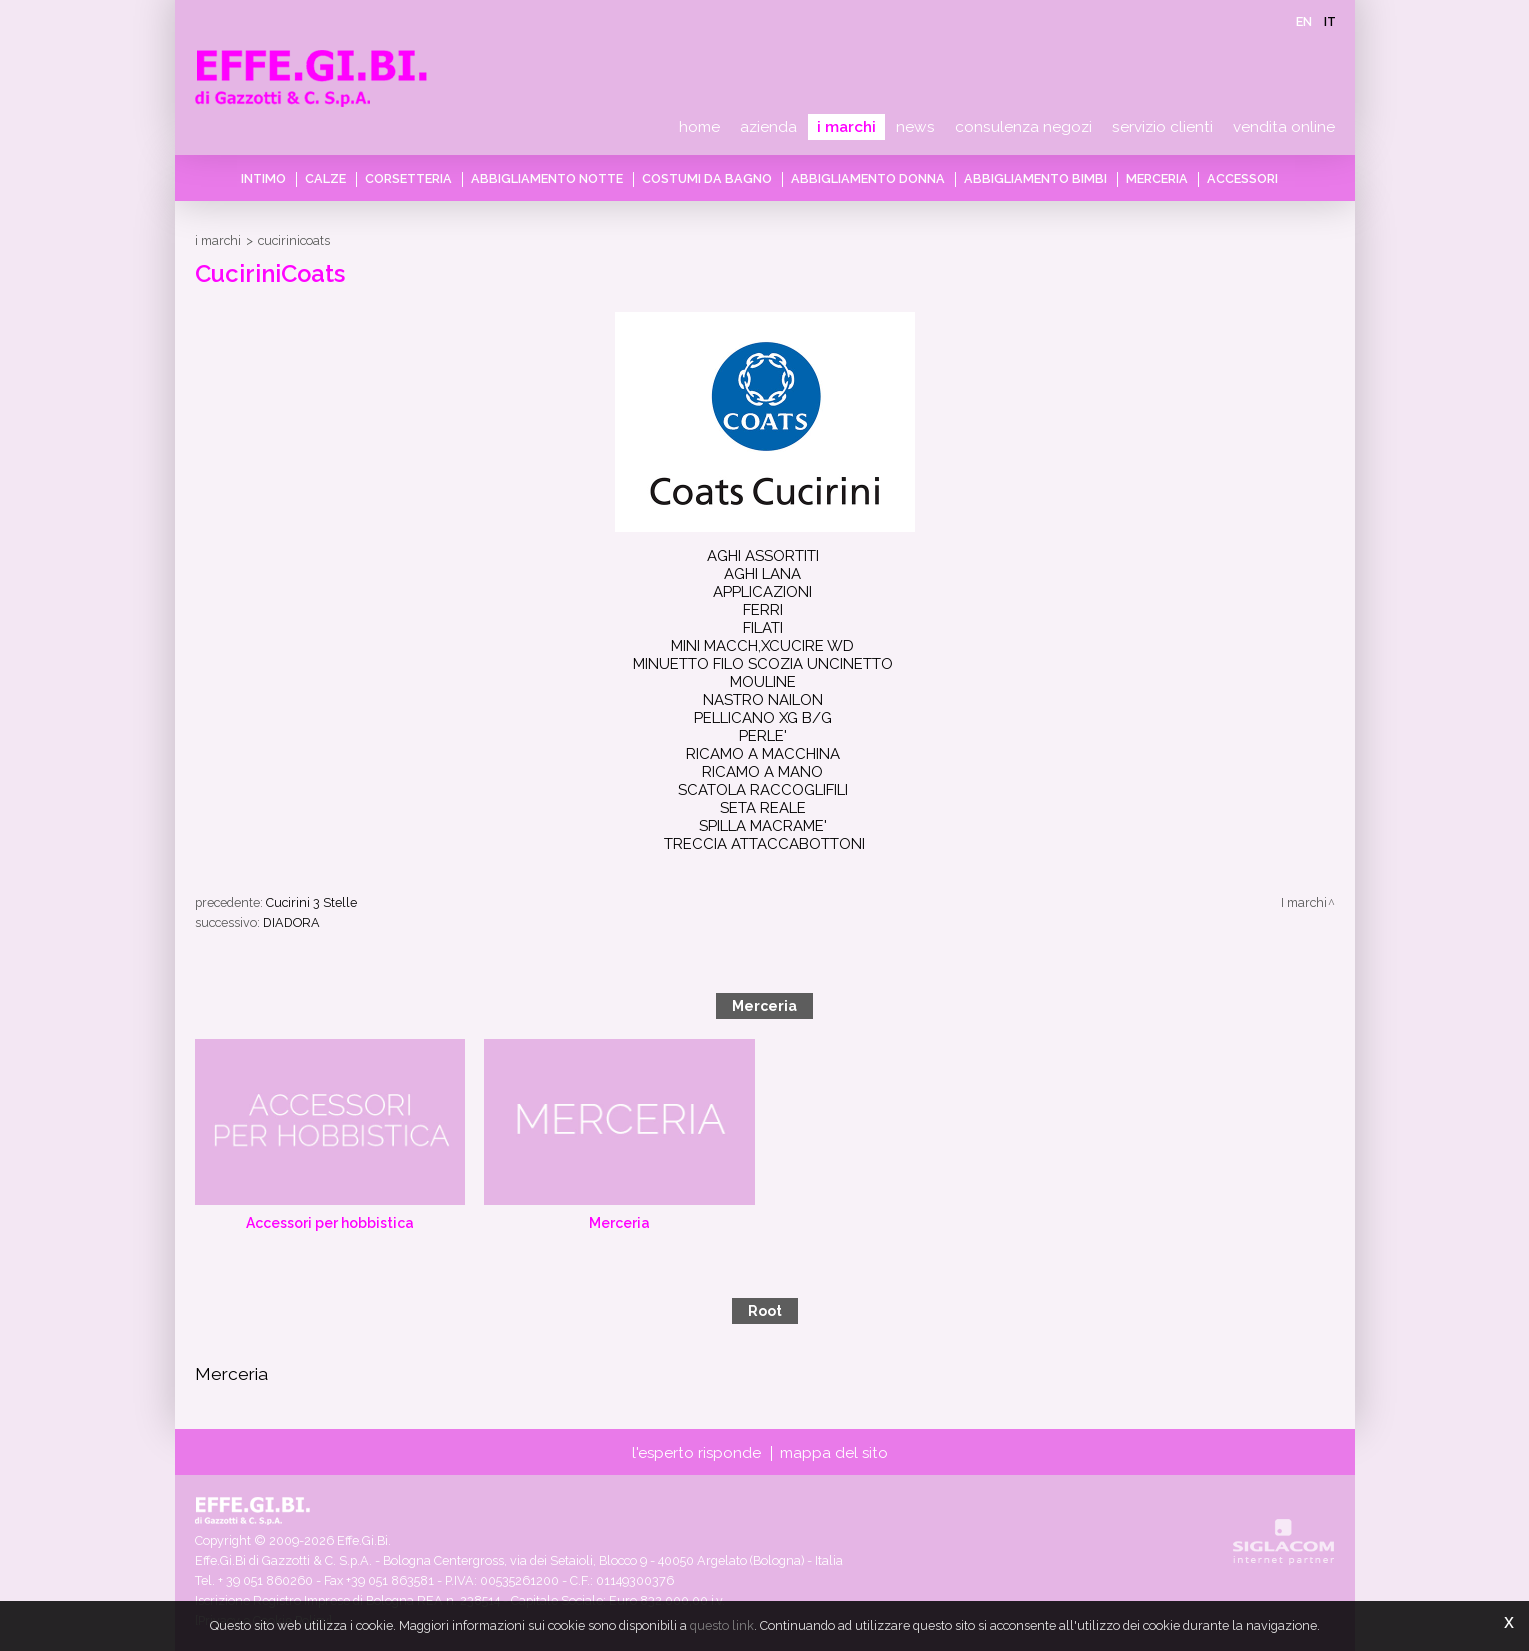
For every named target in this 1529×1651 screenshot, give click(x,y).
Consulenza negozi (1023, 127)
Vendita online (1284, 127)
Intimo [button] (263, 178)
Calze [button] (325, 178)
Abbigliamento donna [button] (868, 178)
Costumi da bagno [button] (707, 178)
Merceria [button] (1157, 178)
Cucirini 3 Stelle (311, 902)
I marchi (846, 127)
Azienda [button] (768, 127)
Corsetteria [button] (408, 178)
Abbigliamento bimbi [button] (1035, 178)
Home (699, 127)
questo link (722, 1625)
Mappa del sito (834, 1453)
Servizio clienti (1162, 127)
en (1304, 21)
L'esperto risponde (696, 1453)
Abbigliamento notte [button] (547, 178)
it (1330, 21)
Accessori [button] (1242, 178)
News (915, 127)
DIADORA (291, 922)
